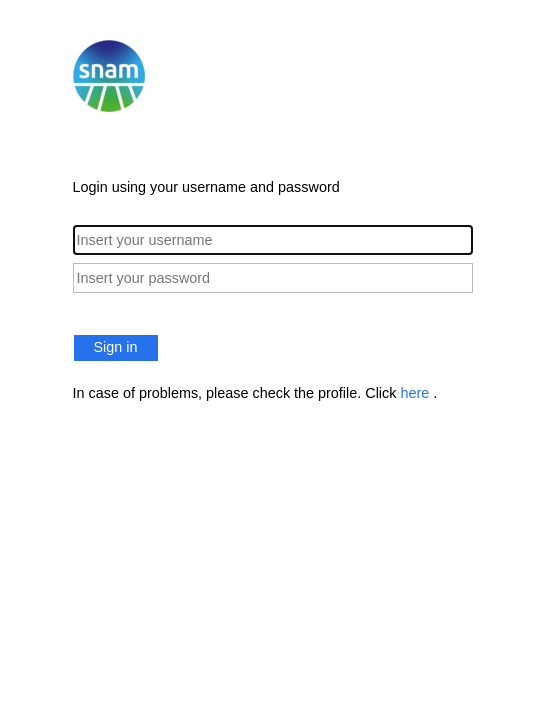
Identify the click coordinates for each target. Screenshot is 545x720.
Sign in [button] (116, 347)
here (416, 393)
